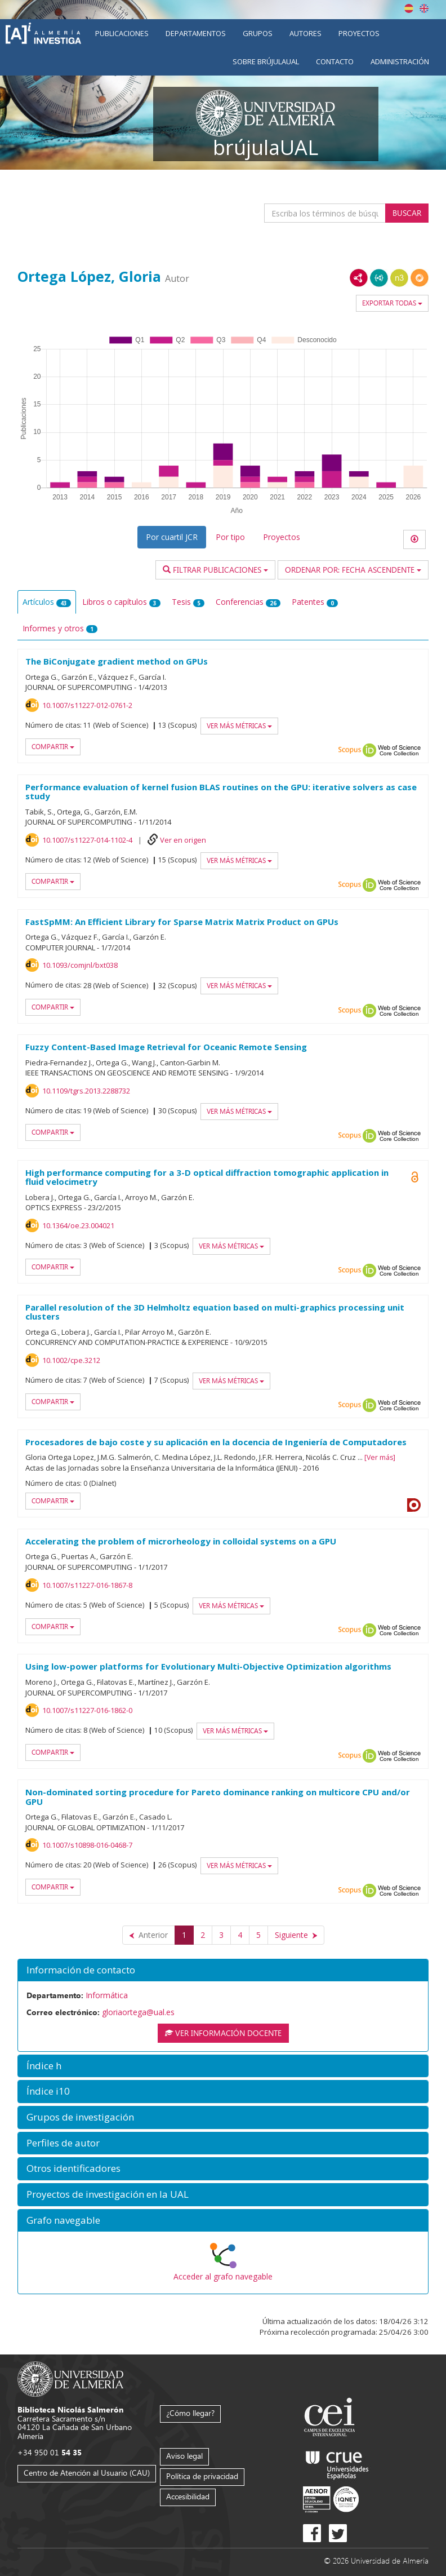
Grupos (258, 33)
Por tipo (230, 537)
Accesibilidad (187, 2496)
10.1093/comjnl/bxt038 (80, 965)
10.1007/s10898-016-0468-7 (87, 1845)
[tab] (223, 1970)
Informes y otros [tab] (60, 628)
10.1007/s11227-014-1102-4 (87, 840)
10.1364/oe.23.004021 (78, 1225)
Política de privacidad (202, 2476)
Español (408, 8)
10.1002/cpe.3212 (71, 1360)
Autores (305, 33)
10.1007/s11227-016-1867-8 (87, 1585)
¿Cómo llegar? (190, 2412)
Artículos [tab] (47, 601)
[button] (223, 1970)
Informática (107, 1995)
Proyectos (359, 33)
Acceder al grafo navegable (223, 2276)
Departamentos (196, 33)
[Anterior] (148, 1935)
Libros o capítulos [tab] (121, 601)
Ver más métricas (239, 726)
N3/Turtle (399, 278)
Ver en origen (183, 840)
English (424, 8)
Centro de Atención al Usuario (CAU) (87, 2472)
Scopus (349, 750)
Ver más (380, 1457)
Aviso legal (184, 2455)
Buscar (407, 212)
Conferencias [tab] (248, 601)
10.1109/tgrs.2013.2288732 (86, 1091)
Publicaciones (122, 33)
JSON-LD (379, 278)
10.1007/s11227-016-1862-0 (87, 1710)
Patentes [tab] (315, 601)
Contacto (335, 61)
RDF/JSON (420, 278)
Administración (400, 61)
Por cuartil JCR (172, 537)
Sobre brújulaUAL (266, 61)
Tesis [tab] (188, 601)
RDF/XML (359, 278)
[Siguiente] (295, 1935)
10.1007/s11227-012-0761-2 (87, 705)
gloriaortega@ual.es (138, 2012)
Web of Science (399, 750)
